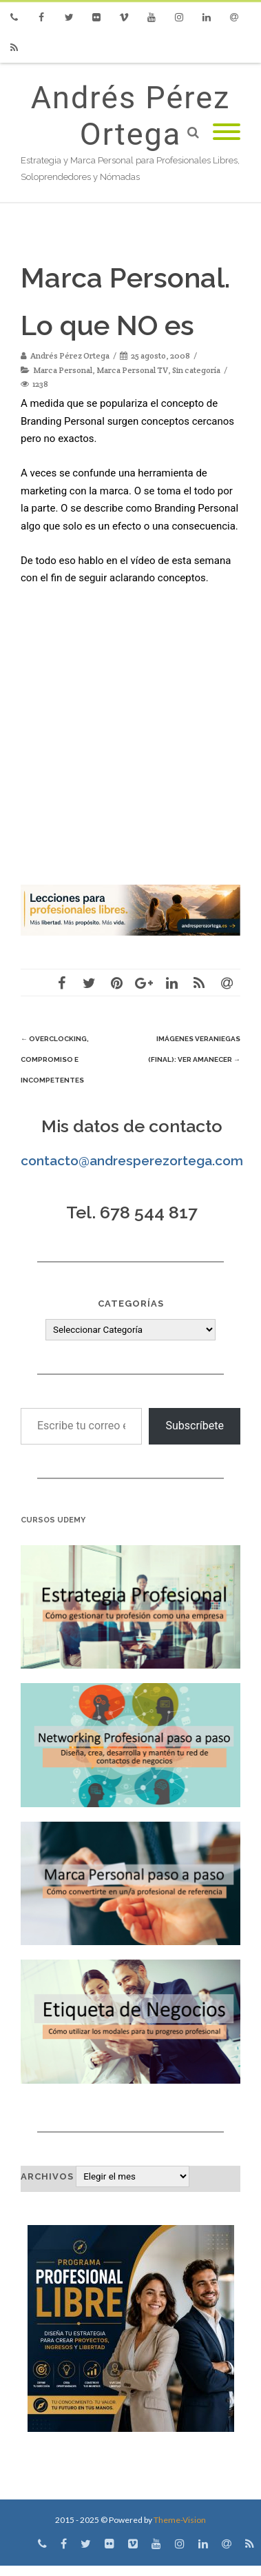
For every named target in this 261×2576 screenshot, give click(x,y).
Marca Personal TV (132, 370)
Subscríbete (194, 1425)
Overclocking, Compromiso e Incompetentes (55, 1059)
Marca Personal (62, 370)
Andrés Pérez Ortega (131, 115)
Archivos (47, 2176)
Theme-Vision (180, 2520)
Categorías (131, 1303)
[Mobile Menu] (226, 132)
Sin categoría (196, 370)
